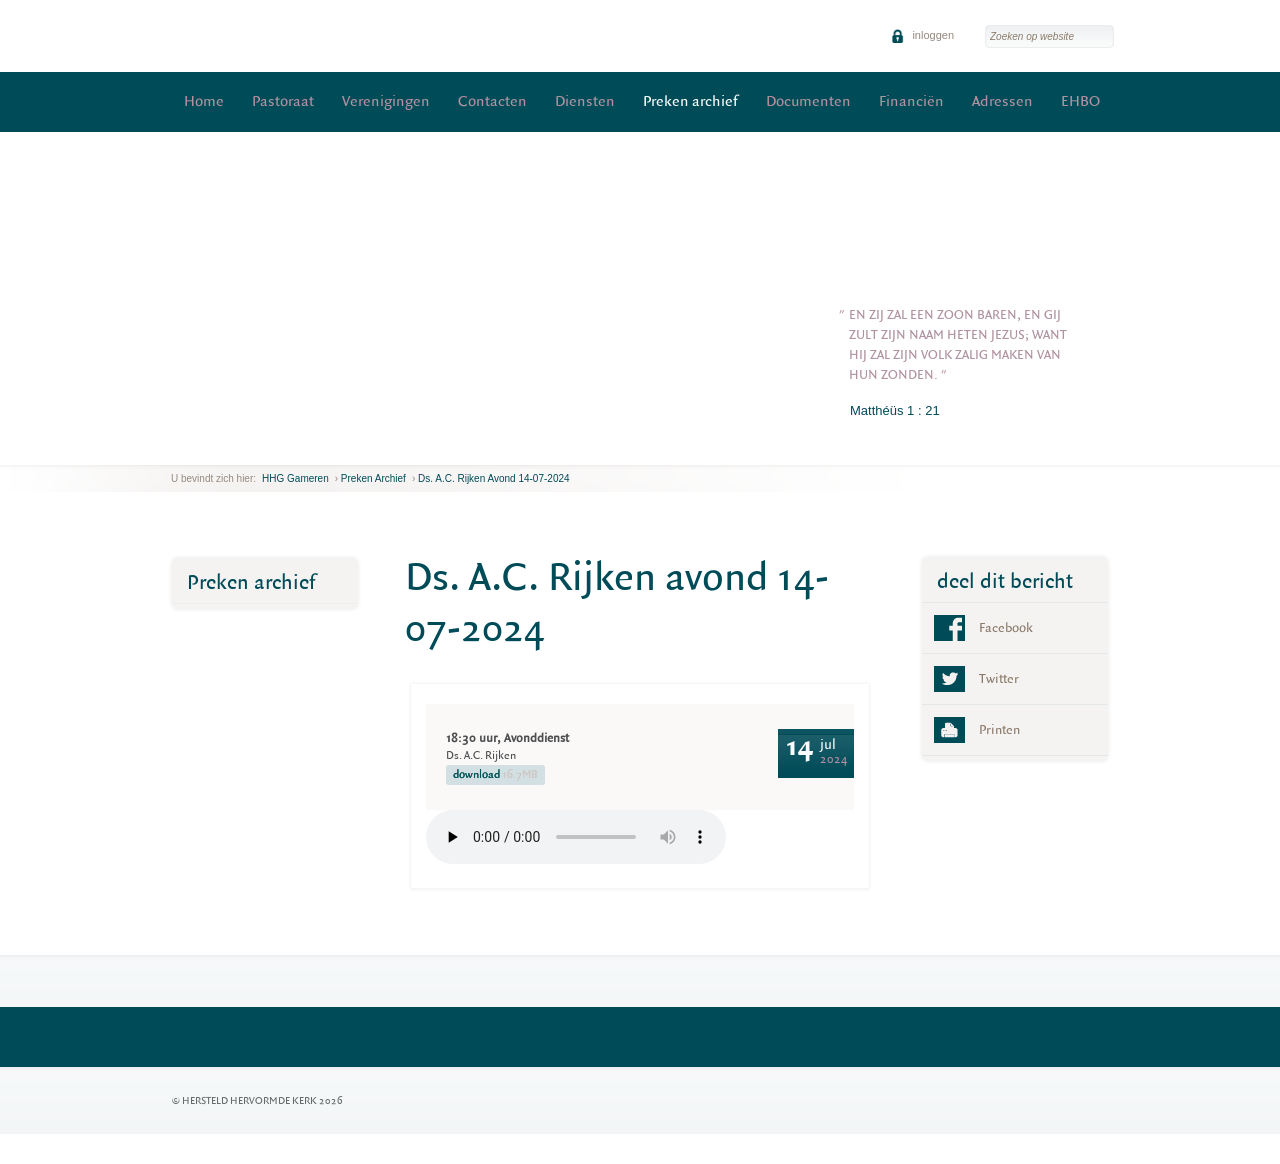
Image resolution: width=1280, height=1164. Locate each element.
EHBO (1080, 101)
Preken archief (690, 101)
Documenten (808, 101)
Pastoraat (283, 101)
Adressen (1002, 101)
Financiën (911, 101)
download (495, 775)
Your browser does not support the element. (576, 837)
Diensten (585, 101)
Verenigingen (386, 101)
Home (204, 101)
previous (176, 449)
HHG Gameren (295, 478)
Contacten (492, 101)
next (200, 449)
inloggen (922, 35)
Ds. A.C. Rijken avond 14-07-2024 (494, 478)
